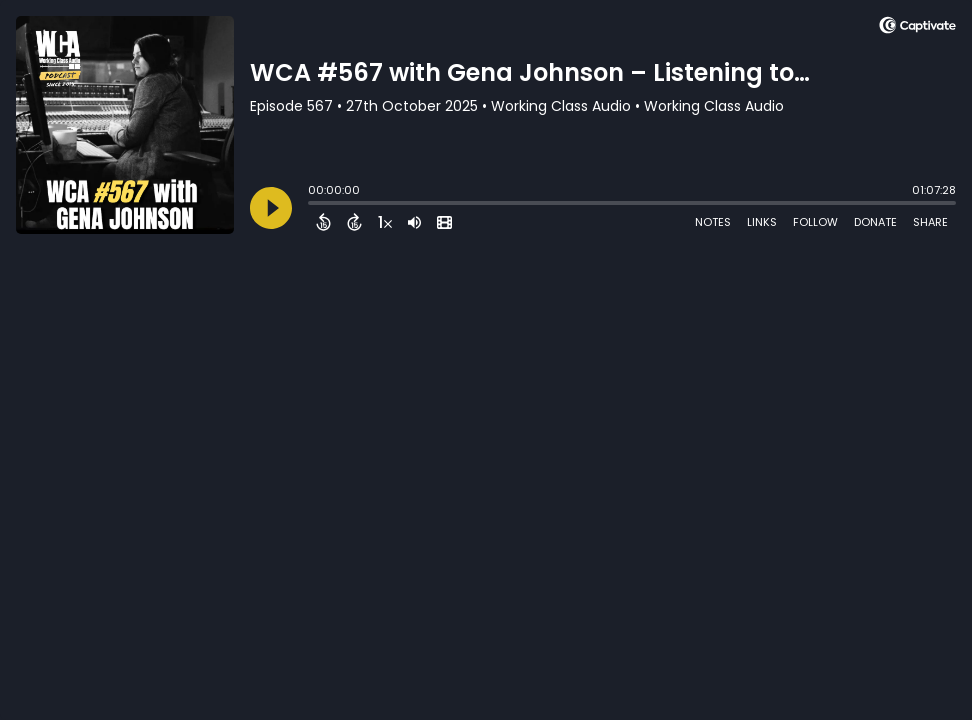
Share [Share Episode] (930, 222)
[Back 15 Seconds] (323, 222)
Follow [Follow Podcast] (815, 222)
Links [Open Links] (762, 222)
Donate (875, 222)
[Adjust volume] (414, 222)
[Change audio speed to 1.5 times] (385, 222)
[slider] (313, 205)
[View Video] (444, 222)
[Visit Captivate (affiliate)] (917, 28)
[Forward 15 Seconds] (354, 222)
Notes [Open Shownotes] (713, 222)
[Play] (271, 208)
